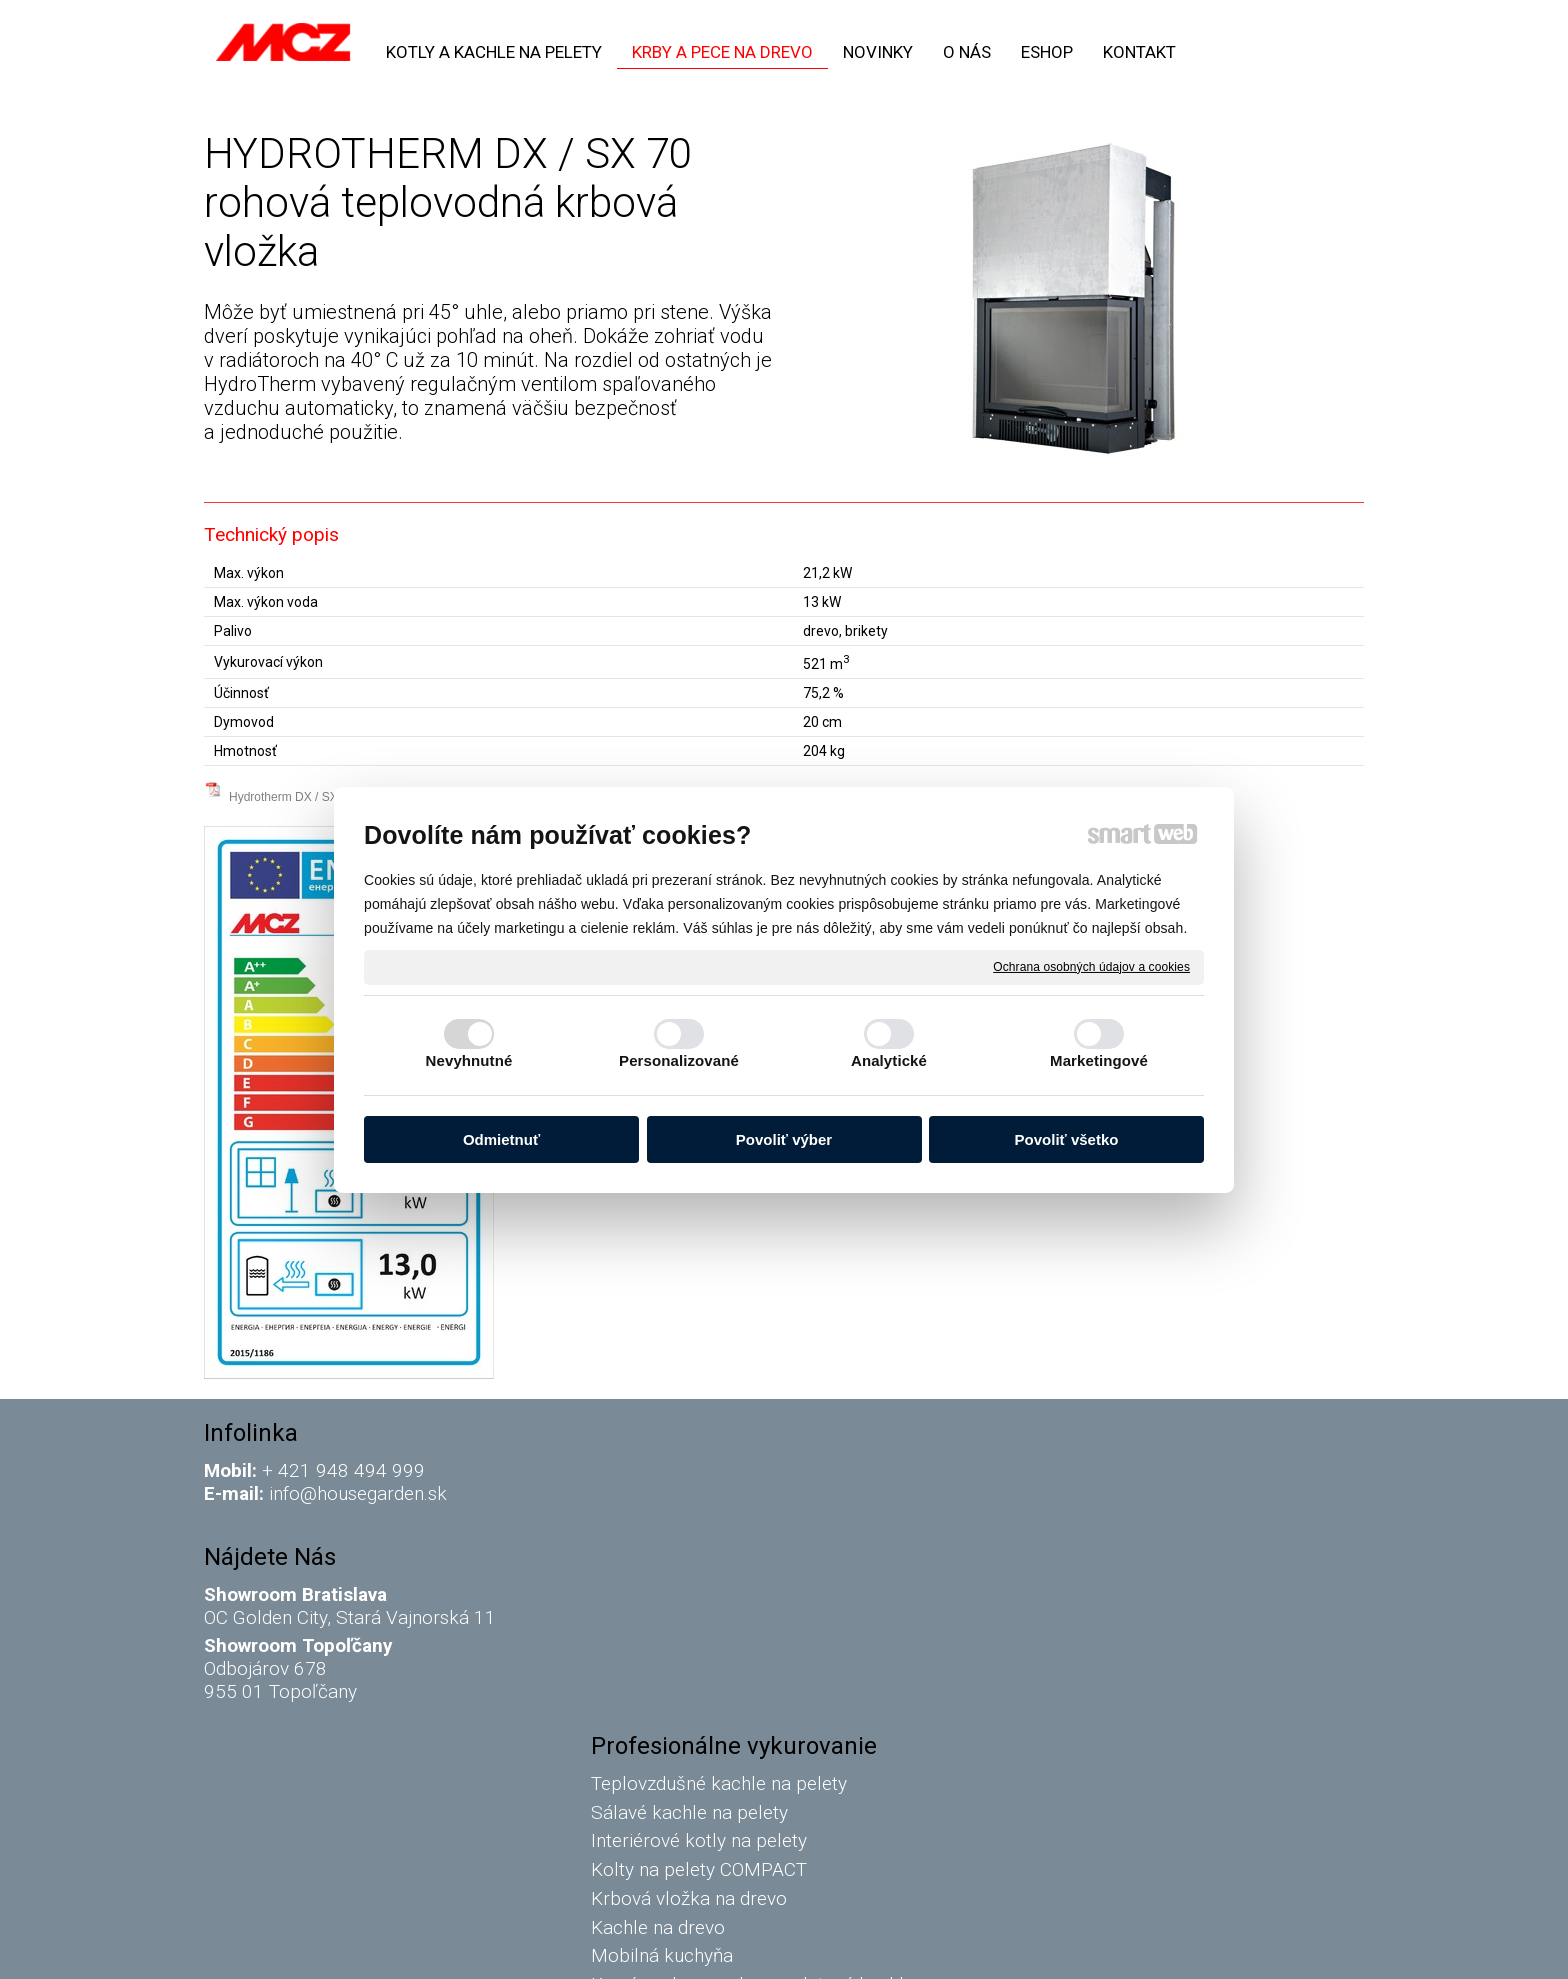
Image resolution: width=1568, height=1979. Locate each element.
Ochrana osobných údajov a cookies (1091, 966)
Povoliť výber (784, 1139)
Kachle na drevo (662, 1613)
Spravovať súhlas (1123, 1950)
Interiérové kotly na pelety (705, 1527)
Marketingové (1099, 1060)
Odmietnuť (501, 1139)
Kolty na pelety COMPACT (703, 1556)
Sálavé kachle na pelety (693, 1498)
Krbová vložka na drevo (693, 1585)
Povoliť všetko (1067, 1139)
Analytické (889, 1060)
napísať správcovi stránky (768, 1950)
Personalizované (679, 1060)
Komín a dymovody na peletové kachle (756, 1671)
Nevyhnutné (469, 1060)
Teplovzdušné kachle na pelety (723, 1470)
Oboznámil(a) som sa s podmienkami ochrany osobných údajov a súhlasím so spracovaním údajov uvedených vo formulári (1177, 1781)
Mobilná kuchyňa (666, 1642)
